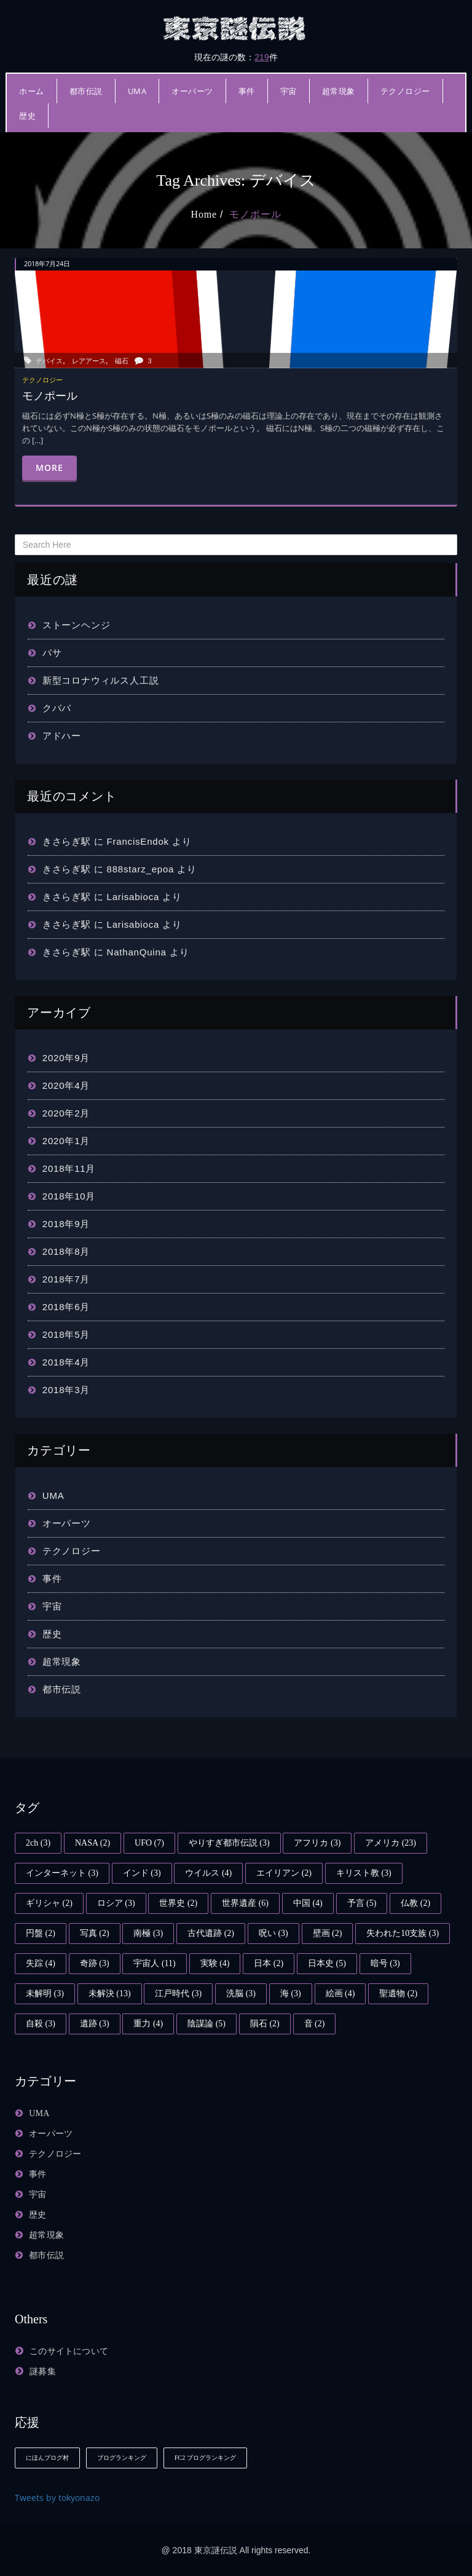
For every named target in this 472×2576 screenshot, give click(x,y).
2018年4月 (66, 1362)
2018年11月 (68, 1168)
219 (261, 57)
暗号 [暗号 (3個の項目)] (385, 1963)
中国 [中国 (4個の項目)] (308, 1903)
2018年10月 (68, 1196)
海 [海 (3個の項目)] (290, 1993)
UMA (137, 91)
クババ (56, 708)
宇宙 (288, 91)
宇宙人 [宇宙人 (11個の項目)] (154, 1963)
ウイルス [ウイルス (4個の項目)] (208, 1873)
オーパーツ (192, 91)
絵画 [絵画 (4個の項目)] (340, 1993)
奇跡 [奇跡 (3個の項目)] (94, 1963)
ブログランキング (121, 2457)
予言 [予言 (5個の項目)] (362, 1903)
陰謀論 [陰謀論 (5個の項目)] (206, 2023)
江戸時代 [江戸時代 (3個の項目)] (178, 1993)
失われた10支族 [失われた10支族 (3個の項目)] (402, 1933)
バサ (52, 652)
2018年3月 (66, 1390)
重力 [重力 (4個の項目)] (148, 2023)
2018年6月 (66, 1307)
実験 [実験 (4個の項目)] (215, 1963)
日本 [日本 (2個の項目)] (268, 1963)
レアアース (89, 361)
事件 (246, 91)
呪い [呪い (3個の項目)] (273, 1933)
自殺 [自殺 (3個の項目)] (40, 2023)
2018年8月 (66, 1251)
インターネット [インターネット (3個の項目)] (62, 1873)
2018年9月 (66, 1224)
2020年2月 (66, 1113)
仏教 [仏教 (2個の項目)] (415, 1903)
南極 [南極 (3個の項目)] (148, 1933)
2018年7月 (66, 1279)
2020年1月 (66, 1141)
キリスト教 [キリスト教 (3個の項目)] (363, 1873)
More (49, 467)
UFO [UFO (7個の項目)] (149, 1842)
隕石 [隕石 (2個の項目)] (265, 2023)
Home (204, 214)
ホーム (31, 91)
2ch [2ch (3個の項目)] (38, 1842)
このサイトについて (69, 2351)
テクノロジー (405, 91)
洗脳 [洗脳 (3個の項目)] (241, 1993)
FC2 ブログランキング (205, 2457)
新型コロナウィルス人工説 (100, 680)
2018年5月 (66, 1334)
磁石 (121, 361)
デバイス (49, 361)
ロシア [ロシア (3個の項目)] (116, 1903)
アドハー (61, 735)
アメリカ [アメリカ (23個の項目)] (390, 1842)
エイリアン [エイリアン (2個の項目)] (284, 1873)
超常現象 (338, 91)
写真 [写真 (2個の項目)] (94, 1933)
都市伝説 (86, 91)
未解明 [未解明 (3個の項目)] (45, 1993)
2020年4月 (66, 1085)
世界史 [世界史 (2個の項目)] (178, 1903)
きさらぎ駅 (66, 841)
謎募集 (43, 2371)
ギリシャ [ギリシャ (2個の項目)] (49, 1903)
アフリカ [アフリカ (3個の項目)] (317, 1842)
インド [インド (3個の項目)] (142, 1873)
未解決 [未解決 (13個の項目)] (109, 1993)
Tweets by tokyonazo (57, 2497)
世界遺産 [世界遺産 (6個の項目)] (245, 1903)
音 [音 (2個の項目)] (314, 2023)
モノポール (255, 214)
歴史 (27, 115)
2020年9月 (66, 1058)
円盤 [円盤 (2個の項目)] (40, 1933)
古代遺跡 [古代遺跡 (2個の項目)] (210, 1933)
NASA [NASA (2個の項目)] (92, 1842)
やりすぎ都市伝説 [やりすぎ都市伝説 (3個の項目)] (229, 1842)
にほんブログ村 (47, 2457)
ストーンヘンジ (76, 625)
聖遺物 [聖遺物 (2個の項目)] (398, 1993)
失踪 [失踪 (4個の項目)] (40, 1963)
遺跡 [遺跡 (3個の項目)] (94, 2023)
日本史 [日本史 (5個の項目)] (327, 1963)
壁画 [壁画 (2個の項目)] (327, 1933)
